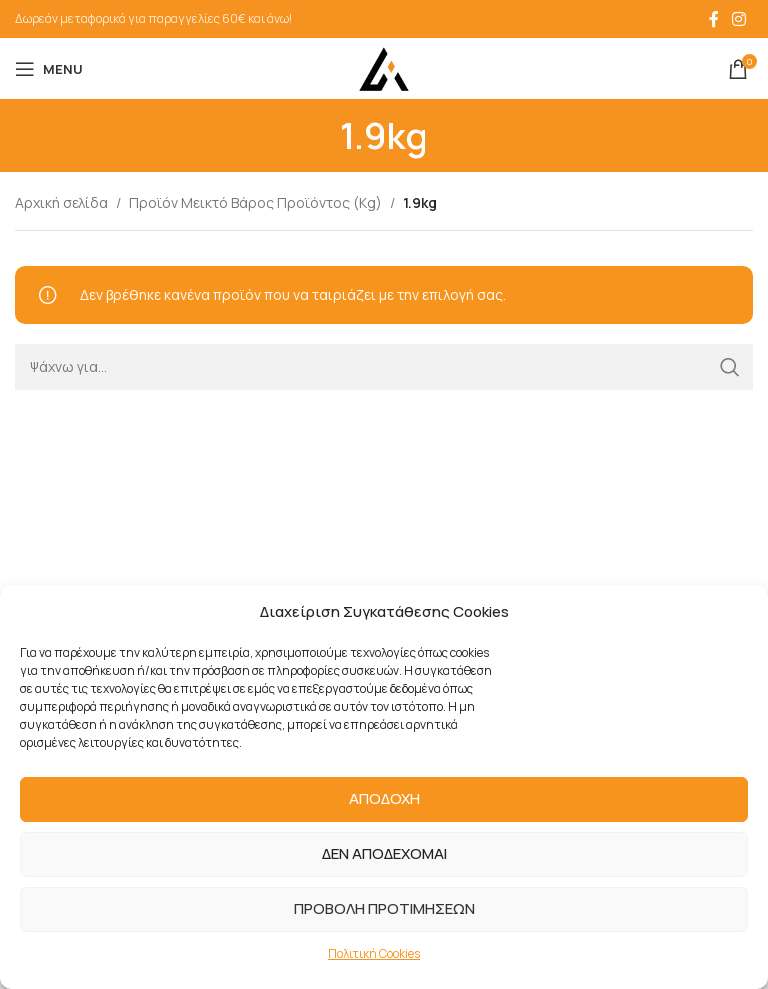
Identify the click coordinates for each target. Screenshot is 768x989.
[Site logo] (384, 67)
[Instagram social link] (739, 19)
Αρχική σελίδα (61, 202)
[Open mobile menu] (49, 69)
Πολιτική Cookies (374, 953)
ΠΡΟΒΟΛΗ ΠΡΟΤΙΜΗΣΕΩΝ (384, 908)
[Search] (384, 367)
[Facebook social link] (714, 19)
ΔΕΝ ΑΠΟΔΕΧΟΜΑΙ (384, 853)
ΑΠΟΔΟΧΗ (384, 798)
